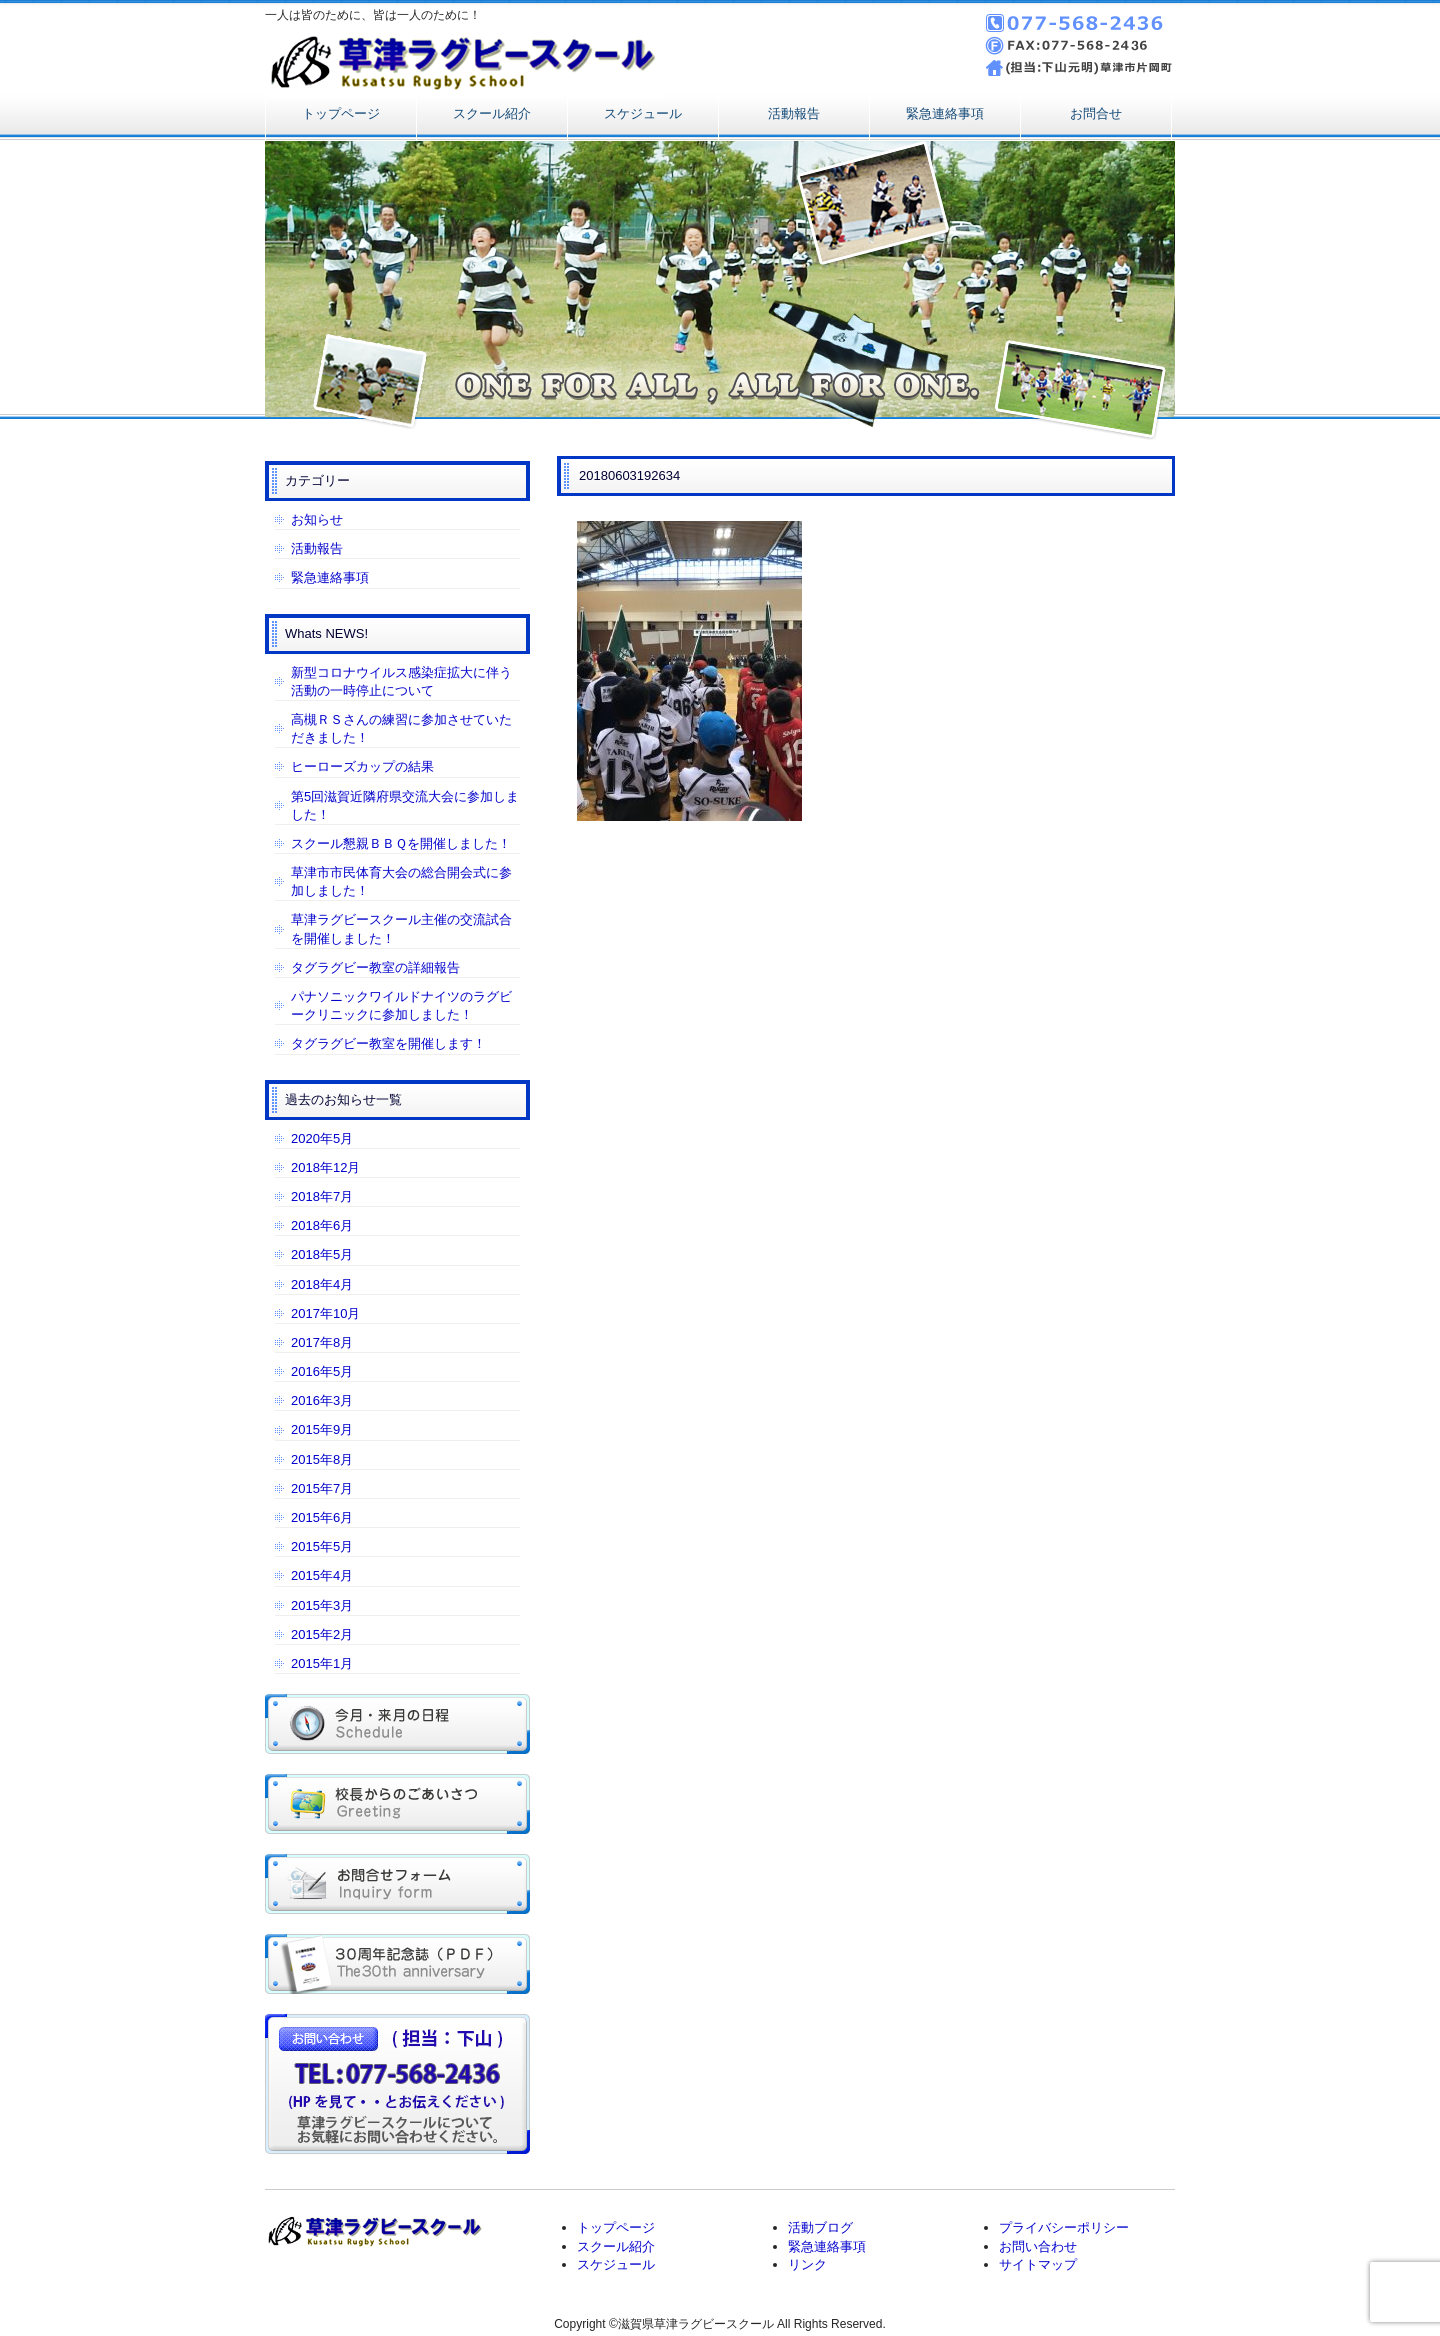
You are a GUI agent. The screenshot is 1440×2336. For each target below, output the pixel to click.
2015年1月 (322, 1663)
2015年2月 (322, 1634)
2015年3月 (322, 1605)
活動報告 (794, 113)
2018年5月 (322, 1254)
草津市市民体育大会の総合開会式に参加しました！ (401, 881)
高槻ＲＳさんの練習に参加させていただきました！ (401, 728)
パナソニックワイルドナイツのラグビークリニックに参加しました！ (401, 1005)
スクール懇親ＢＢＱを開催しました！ (401, 843)
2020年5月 (322, 1138)
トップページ (341, 113)
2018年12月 (325, 1167)
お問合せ (1096, 113)
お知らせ (317, 519)
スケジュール (643, 113)
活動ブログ (820, 2227)
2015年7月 (322, 1488)
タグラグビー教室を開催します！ (388, 1043)
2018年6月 (322, 1225)
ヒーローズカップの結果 (362, 766)
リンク (807, 2264)
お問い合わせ (1038, 2246)
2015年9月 (322, 1429)
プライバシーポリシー (1064, 2227)
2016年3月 (322, 1400)
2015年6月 (322, 1517)
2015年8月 (322, 1459)
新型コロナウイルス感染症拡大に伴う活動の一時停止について (401, 681)
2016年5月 (322, 1371)
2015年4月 (322, 1575)
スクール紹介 (492, 113)
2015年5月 (322, 1546)
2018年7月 (322, 1196)
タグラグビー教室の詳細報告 (375, 967)
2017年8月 (322, 1342)
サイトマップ (1038, 2264)
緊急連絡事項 (945, 113)
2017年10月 (325, 1313)
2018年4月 (322, 1284)
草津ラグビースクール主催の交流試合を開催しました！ (401, 928)
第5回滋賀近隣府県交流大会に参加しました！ (405, 805)
